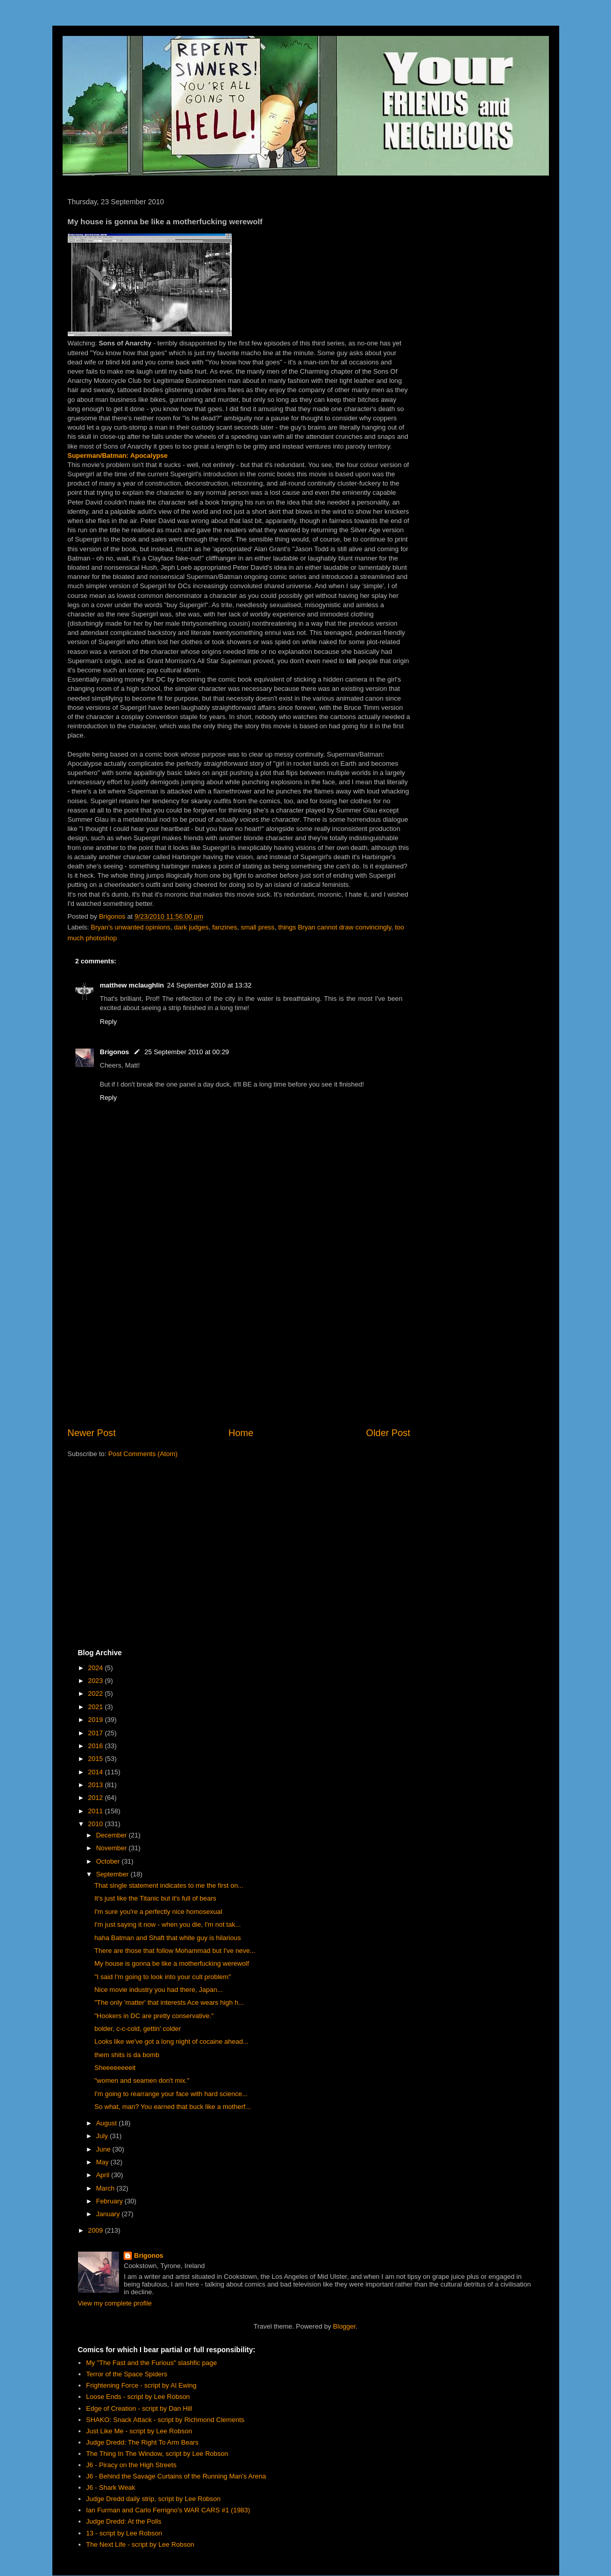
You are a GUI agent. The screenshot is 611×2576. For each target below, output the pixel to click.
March (106, 2188)
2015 (96, 1758)
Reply (108, 1021)
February (110, 2201)
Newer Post (92, 1433)
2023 (96, 1680)
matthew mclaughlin (132, 985)
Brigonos (114, 1052)
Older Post (388, 1433)
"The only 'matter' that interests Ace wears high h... (169, 2002)
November (112, 1848)
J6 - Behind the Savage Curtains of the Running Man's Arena (176, 2476)
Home (240, 1433)
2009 (96, 2230)
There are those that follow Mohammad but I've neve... (174, 1950)
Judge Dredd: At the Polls (124, 2521)
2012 (96, 1798)
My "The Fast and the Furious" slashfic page (151, 2363)
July (103, 2136)
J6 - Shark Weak (110, 2487)
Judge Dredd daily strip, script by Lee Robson (153, 2499)
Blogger (344, 2326)
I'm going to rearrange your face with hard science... (171, 2094)
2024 (96, 1668)
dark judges (191, 927)
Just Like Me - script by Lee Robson (139, 2431)
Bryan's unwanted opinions (130, 927)
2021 (96, 1707)
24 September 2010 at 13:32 (209, 985)
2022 (96, 1693)
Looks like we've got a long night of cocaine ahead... (171, 2041)
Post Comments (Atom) (143, 1454)
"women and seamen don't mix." (141, 2080)
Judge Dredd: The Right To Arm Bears (142, 2442)
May (103, 2162)
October (109, 1861)
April (103, 2175)
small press (257, 927)
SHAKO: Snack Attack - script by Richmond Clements (165, 2420)
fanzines (224, 927)
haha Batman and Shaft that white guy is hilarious (167, 1938)
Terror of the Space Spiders (126, 2374)
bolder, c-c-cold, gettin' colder (137, 2028)
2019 (96, 1719)
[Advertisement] (239, 1341)
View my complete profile (115, 2303)
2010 (96, 1824)
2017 (96, 1733)
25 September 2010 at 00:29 (187, 1052)
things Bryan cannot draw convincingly (334, 927)
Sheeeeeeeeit (114, 2067)
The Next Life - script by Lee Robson (140, 2544)
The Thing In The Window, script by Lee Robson (157, 2453)
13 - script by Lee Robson (124, 2533)
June (104, 2149)
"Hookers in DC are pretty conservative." (153, 2016)
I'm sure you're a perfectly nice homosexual (158, 1911)
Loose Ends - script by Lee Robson (138, 2396)
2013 (96, 1785)
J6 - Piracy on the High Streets (131, 2465)
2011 (96, 1811)
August (107, 2123)
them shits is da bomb (126, 2055)
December (112, 1835)
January (109, 2214)
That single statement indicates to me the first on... (168, 1885)
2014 (96, 1772)
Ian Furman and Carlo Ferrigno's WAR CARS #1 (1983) (168, 2510)
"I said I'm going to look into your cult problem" (162, 1977)
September (113, 1874)
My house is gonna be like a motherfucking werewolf (171, 1963)
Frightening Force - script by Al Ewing (141, 2385)
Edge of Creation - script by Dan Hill (139, 2408)
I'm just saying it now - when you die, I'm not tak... (167, 1924)
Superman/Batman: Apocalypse (118, 455)
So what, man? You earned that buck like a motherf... (172, 2106)
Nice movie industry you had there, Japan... (158, 1989)
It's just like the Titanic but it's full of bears (155, 1898)
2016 (96, 1746)
